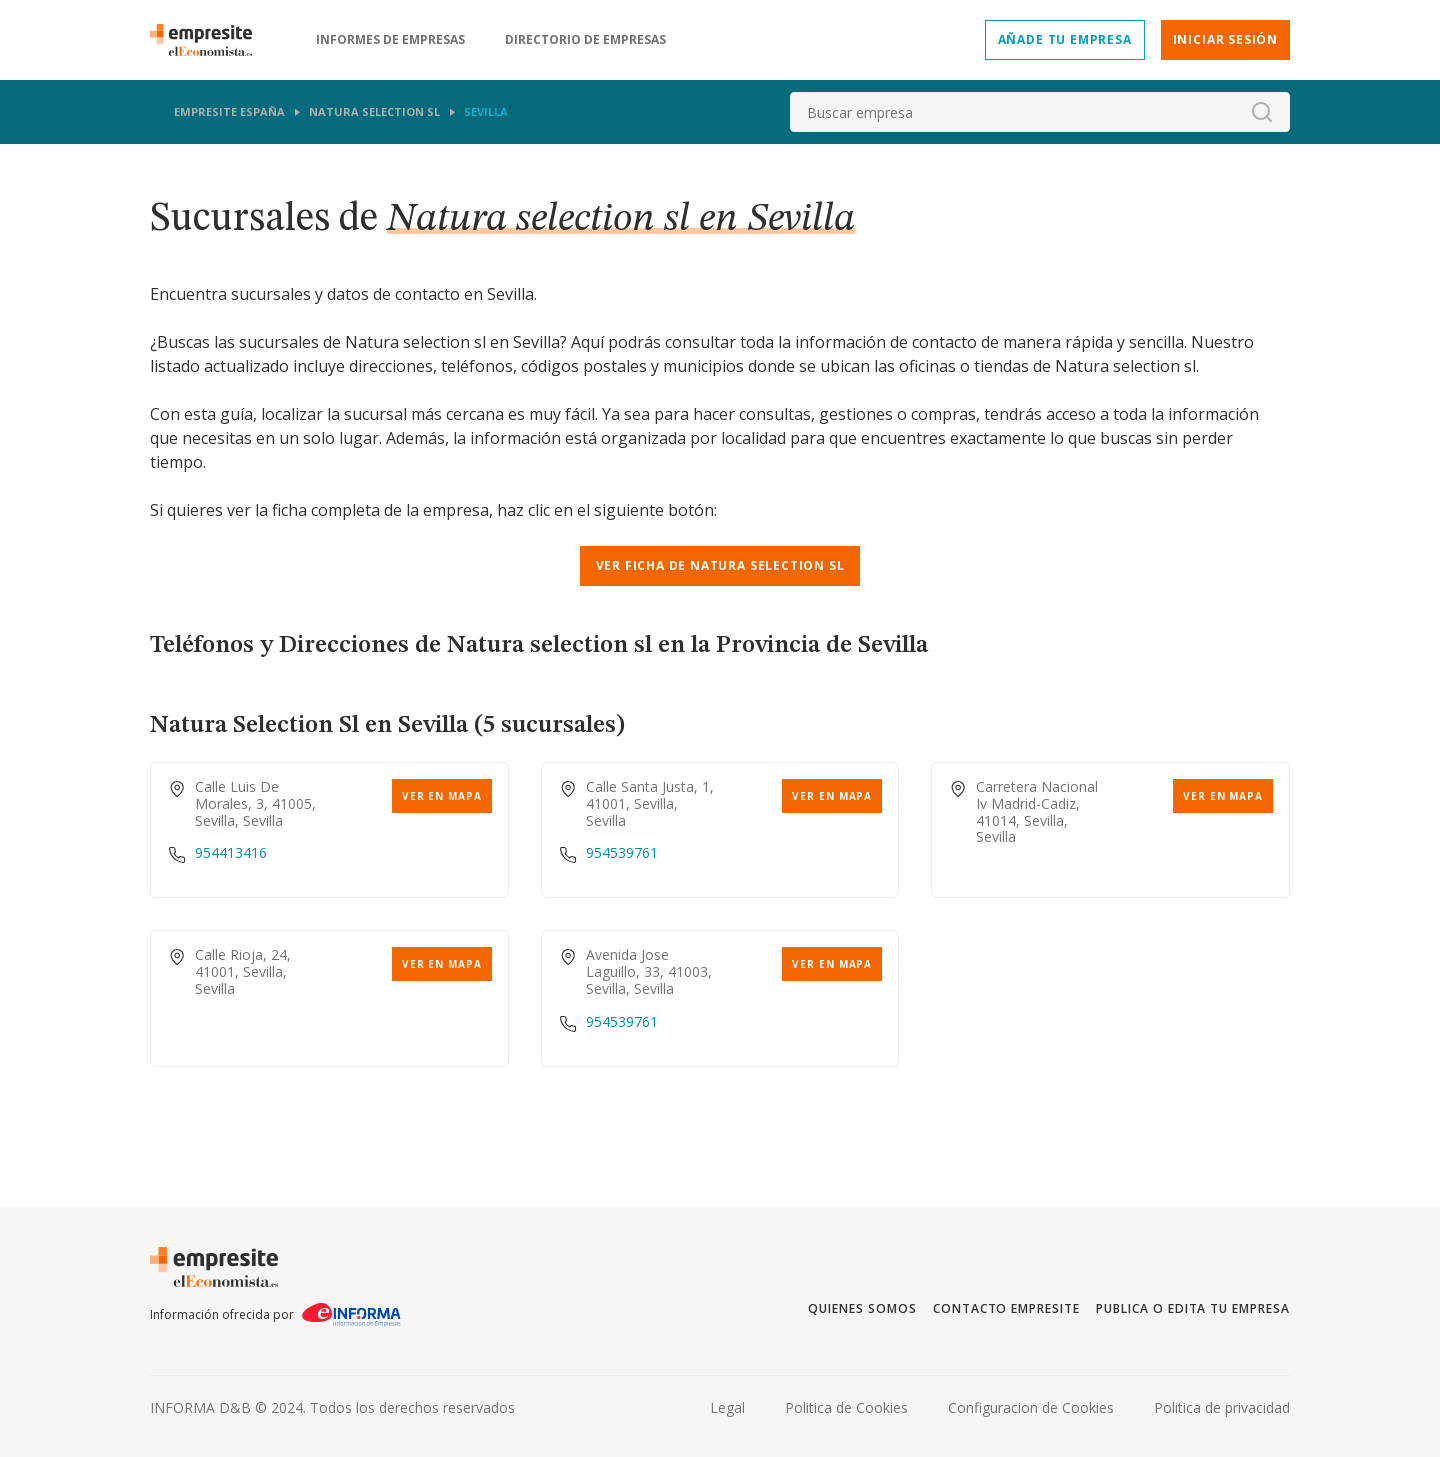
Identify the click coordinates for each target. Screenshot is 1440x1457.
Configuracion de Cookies (1031, 1407)
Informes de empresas (390, 40)
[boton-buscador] (1262, 112)
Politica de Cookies (846, 1407)
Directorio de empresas (585, 40)
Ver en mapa (442, 796)
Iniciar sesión (1225, 39)
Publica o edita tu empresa (1193, 1308)
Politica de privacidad (1222, 1407)
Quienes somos (862, 1308)
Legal (727, 1407)
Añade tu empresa (1065, 39)
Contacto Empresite (1006, 1308)
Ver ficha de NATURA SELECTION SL (720, 565)
